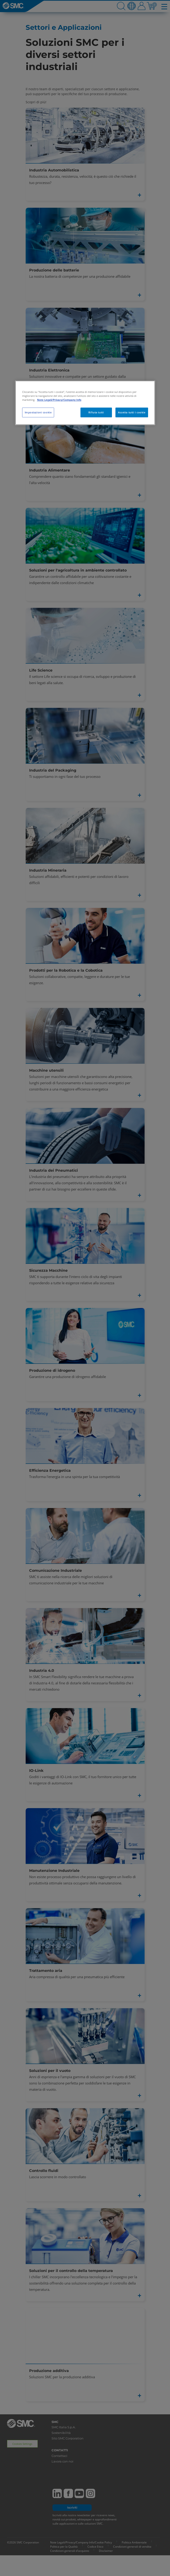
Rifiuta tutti (96, 412)
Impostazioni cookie (38, 412)
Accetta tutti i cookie (132, 412)
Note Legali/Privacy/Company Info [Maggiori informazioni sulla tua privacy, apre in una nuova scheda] (59, 399)
